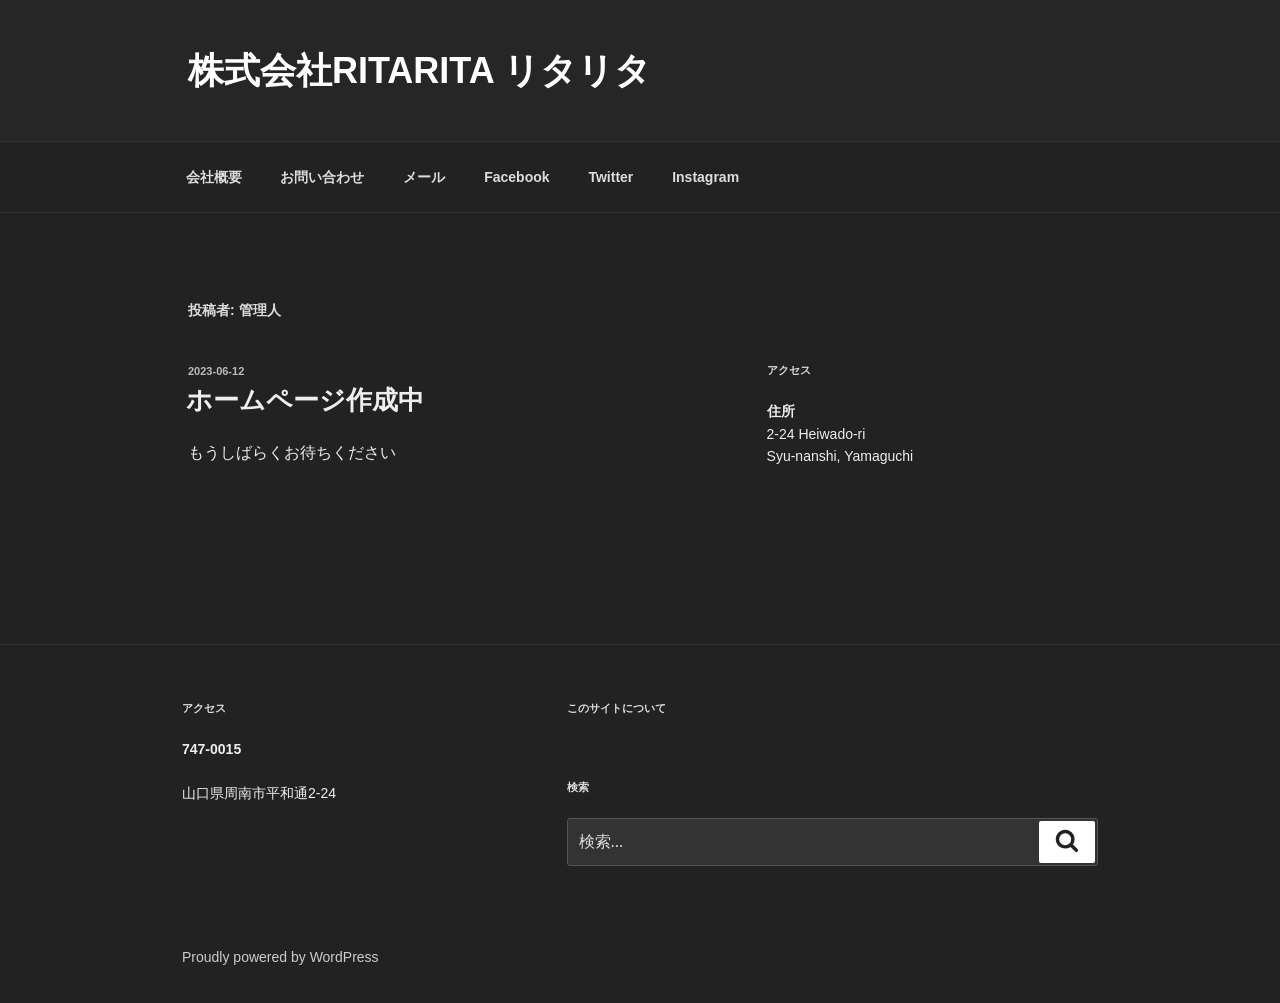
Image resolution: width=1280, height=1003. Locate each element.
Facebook (516, 177)
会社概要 (214, 177)
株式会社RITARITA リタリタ (419, 70)
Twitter (610, 177)
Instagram (705, 177)
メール (424, 177)
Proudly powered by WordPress (280, 957)
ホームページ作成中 (305, 400)
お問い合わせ (322, 177)
